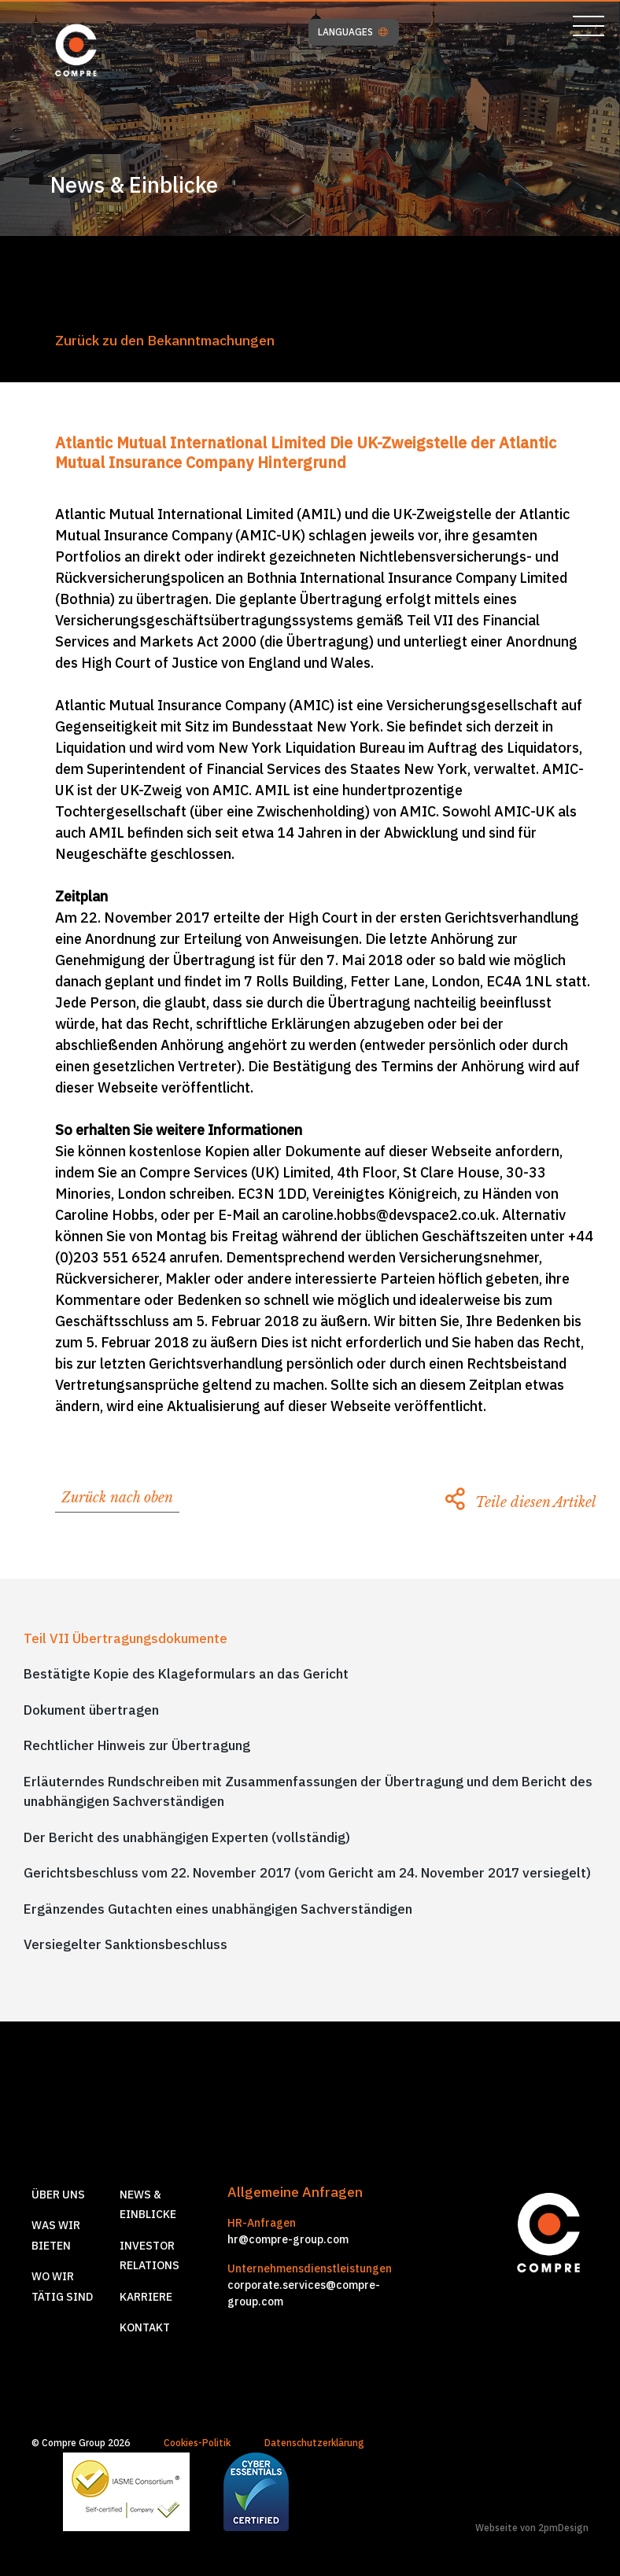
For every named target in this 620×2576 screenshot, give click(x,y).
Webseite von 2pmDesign (532, 2528)
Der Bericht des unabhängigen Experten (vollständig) (187, 1837)
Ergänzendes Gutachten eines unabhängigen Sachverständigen (218, 1909)
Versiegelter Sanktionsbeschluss (125, 1944)
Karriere (146, 2297)
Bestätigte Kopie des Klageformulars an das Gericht (186, 1673)
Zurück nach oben (117, 1497)
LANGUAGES (353, 32)
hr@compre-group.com (288, 2239)
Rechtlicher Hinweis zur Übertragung (137, 1745)
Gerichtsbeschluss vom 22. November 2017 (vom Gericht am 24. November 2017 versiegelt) (307, 1872)
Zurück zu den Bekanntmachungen (165, 340)
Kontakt (145, 2327)
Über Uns (58, 2194)
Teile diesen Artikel (520, 1502)
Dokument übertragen (91, 1710)
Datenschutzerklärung (314, 2443)
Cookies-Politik (197, 2443)
